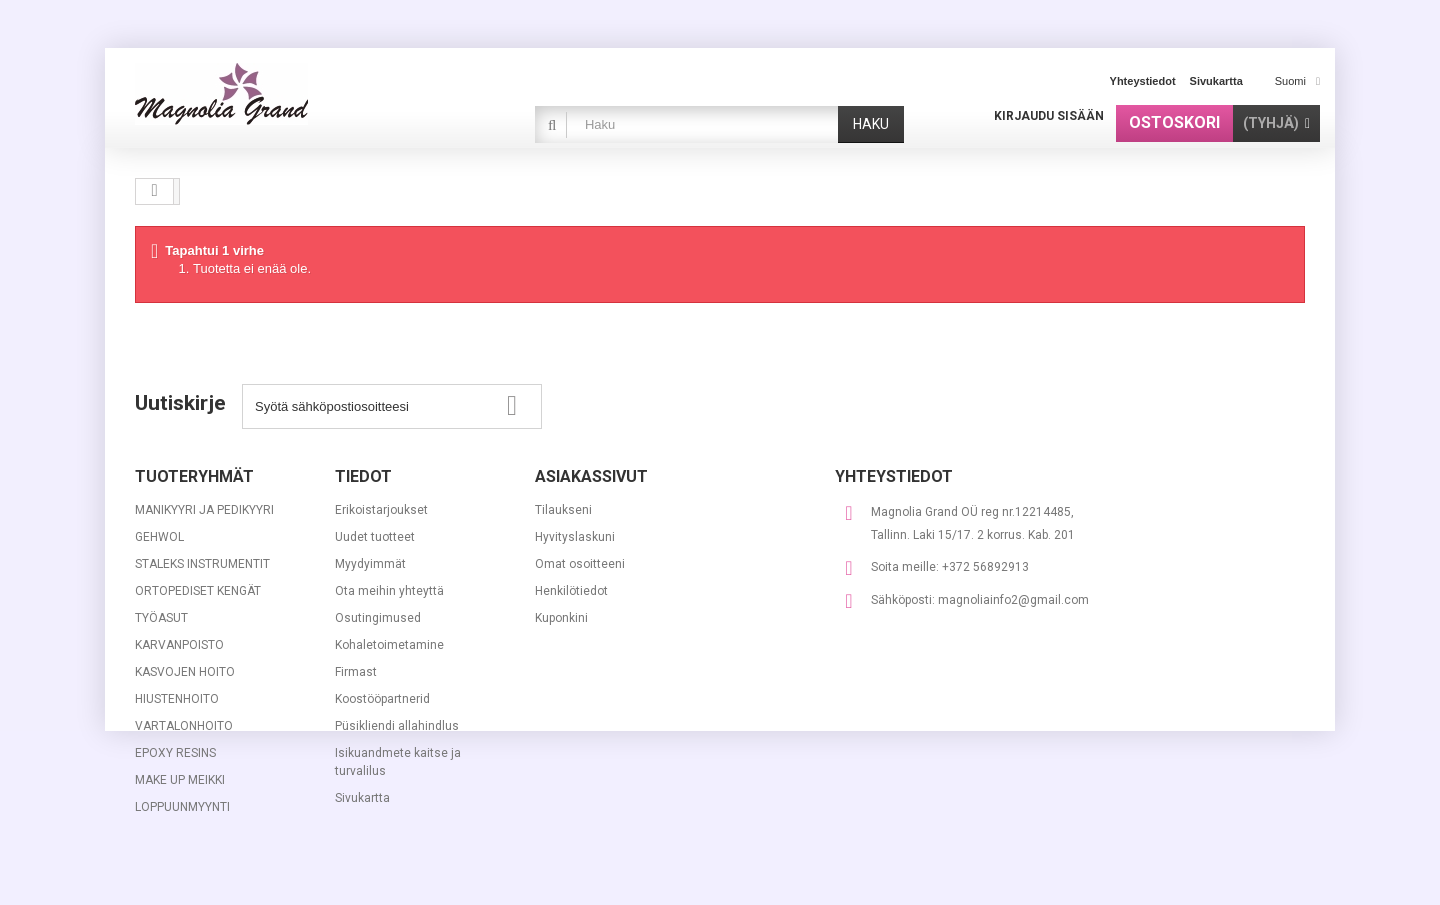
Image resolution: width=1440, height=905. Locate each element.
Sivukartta (362, 798)
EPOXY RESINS (175, 753)
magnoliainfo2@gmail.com (1013, 600)
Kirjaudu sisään (1049, 116)
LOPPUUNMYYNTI (182, 807)
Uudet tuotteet (375, 537)
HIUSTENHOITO (177, 699)
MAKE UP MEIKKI (180, 780)
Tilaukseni (563, 510)
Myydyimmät (370, 564)
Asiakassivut (591, 476)
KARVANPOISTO (179, 645)
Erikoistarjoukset (381, 510)
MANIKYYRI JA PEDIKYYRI (204, 510)
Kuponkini (561, 618)
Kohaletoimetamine (389, 645)
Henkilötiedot (571, 591)
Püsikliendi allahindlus (397, 726)
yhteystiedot (1143, 81)
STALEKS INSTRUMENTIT (202, 564)
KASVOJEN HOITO (185, 672)
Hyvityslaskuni (575, 537)
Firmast (356, 672)
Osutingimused (378, 618)
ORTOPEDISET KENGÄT (198, 591)
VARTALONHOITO (184, 726)
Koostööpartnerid (382, 699)
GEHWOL (159, 537)
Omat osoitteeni (580, 564)
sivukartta (1216, 81)
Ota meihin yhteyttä (389, 591)
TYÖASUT (161, 618)
